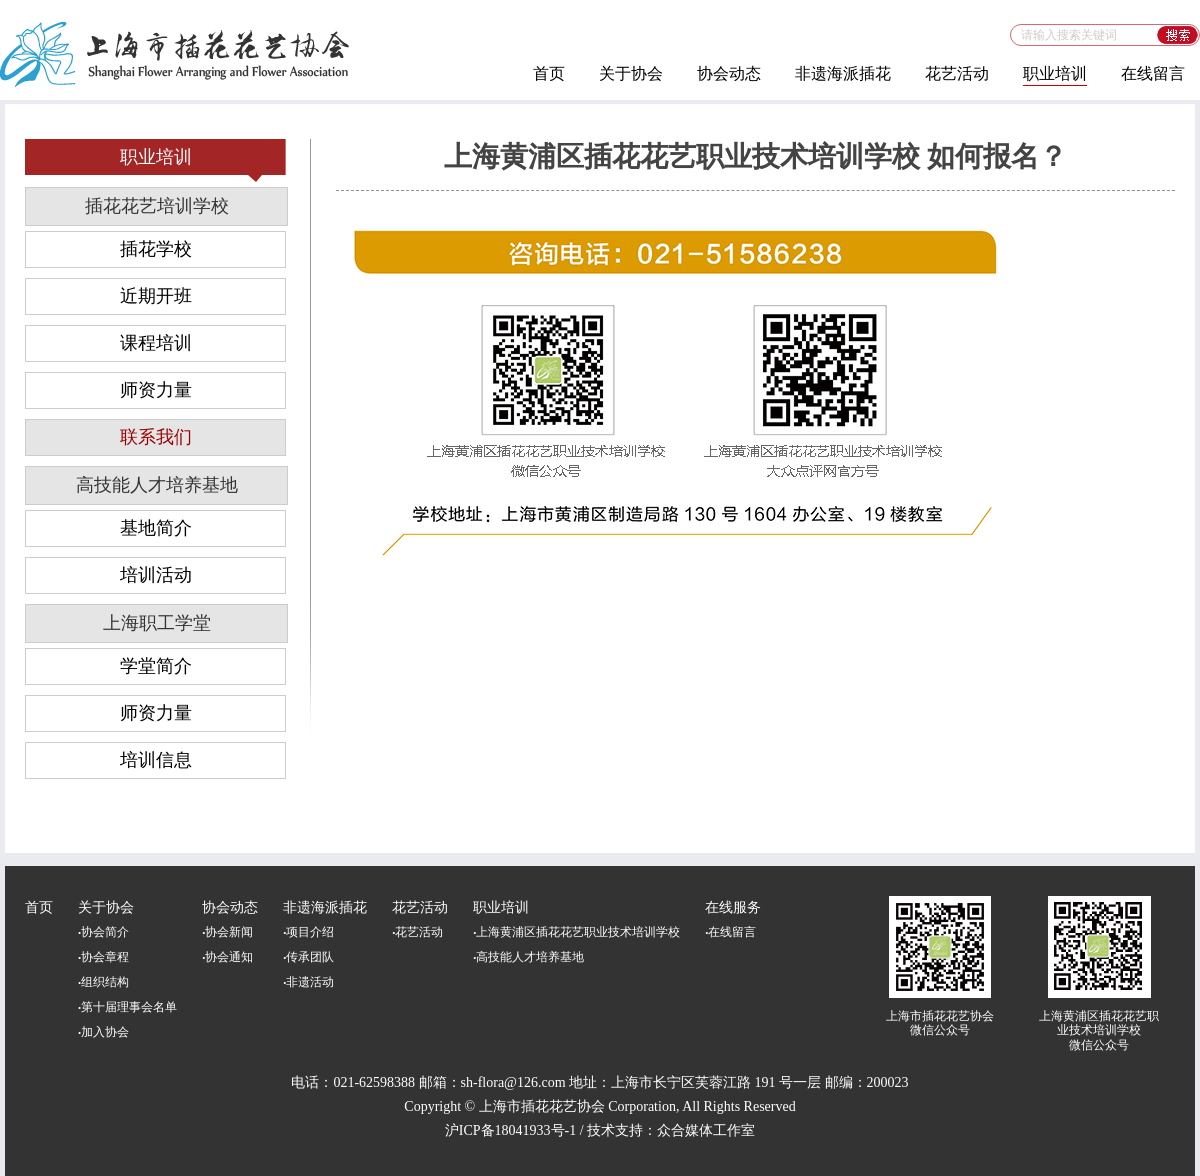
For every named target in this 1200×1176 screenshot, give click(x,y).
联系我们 (156, 437)
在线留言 (1153, 73)
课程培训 (156, 343)
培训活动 (156, 575)
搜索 (1178, 35)
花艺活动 (957, 73)
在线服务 (733, 907)
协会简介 (103, 932)
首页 (549, 73)
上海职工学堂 (157, 623)
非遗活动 (308, 982)
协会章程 (103, 957)
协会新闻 (227, 932)
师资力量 (156, 390)
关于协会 (631, 73)
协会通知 (227, 957)
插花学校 (156, 249)
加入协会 (103, 1032)
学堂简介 (156, 666)
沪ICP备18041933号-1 (510, 1130)
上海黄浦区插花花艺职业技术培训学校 (576, 932)
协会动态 (729, 73)
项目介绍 (308, 932)
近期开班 (156, 296)
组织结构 (103, 982)
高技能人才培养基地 (157, 485)
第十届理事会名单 (127, 1007)
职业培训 (1055, 73)
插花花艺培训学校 (157, 206)
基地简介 (156, 528)
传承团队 (308, 957)
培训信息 (156, 760)
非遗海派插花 (843, 73)
